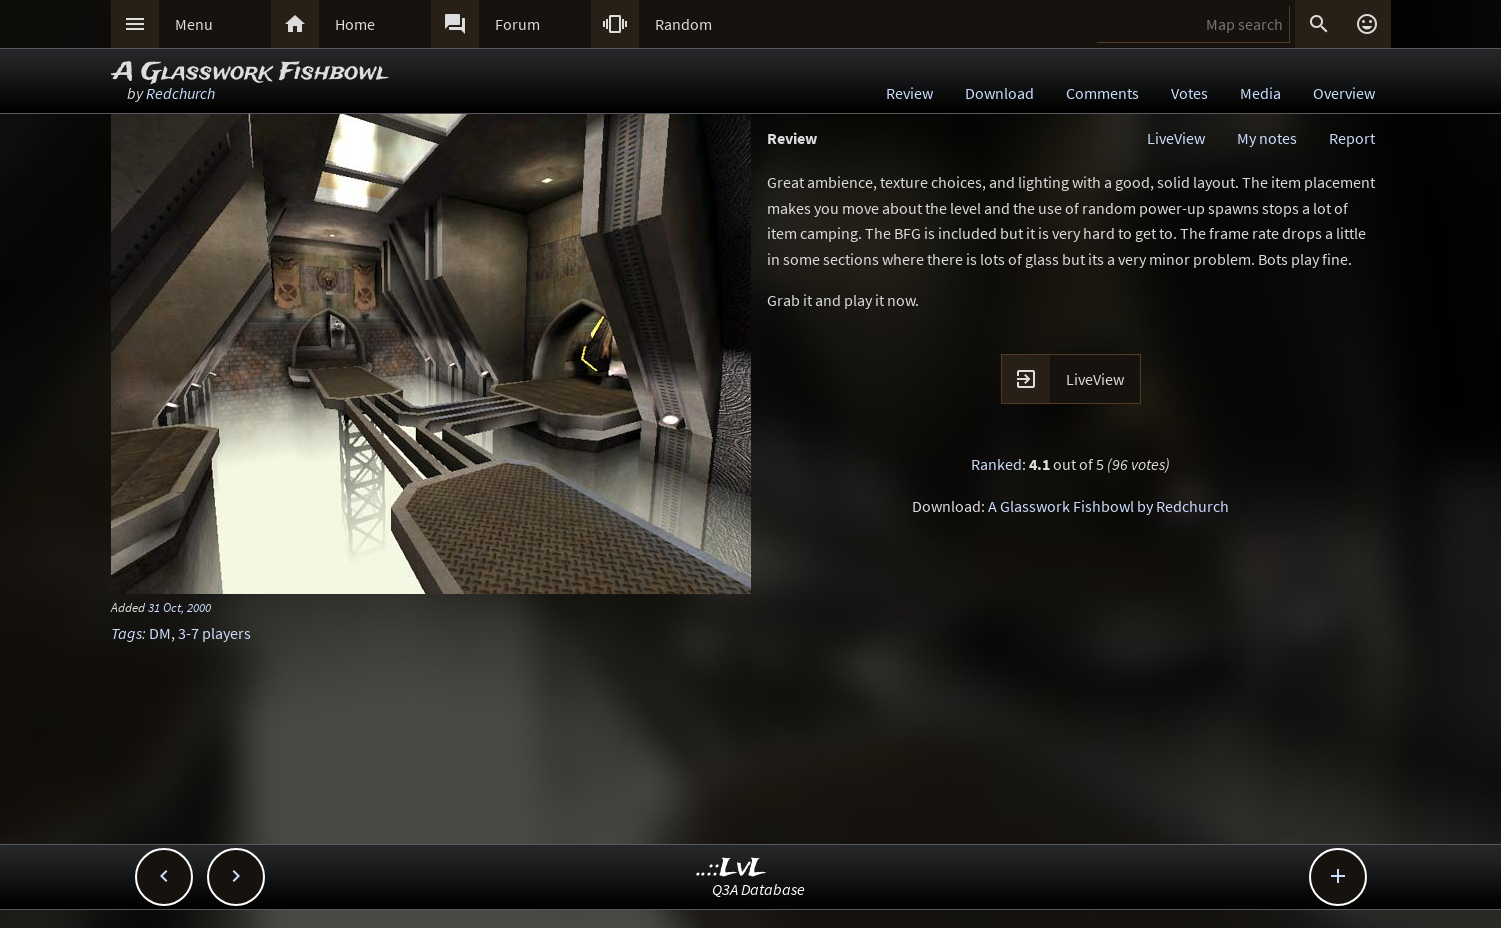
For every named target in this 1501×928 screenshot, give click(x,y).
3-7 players (214, 633)
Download (999, 93)
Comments (1102, 93)
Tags (126, 633)
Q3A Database (758, 889)
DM (160, 633)
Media (1260, 93)
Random (683, 24)
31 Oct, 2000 (179, 607)
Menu (194, 24)
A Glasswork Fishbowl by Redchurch (1108, 506)
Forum (517, 24)
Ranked (996, 464)
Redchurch (180, 93)
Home (355, 24)
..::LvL (731, 868)
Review (909, 93)
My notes (1267, 138)
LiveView (1176, 138)
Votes (1189, 93)
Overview (1344, 93)
